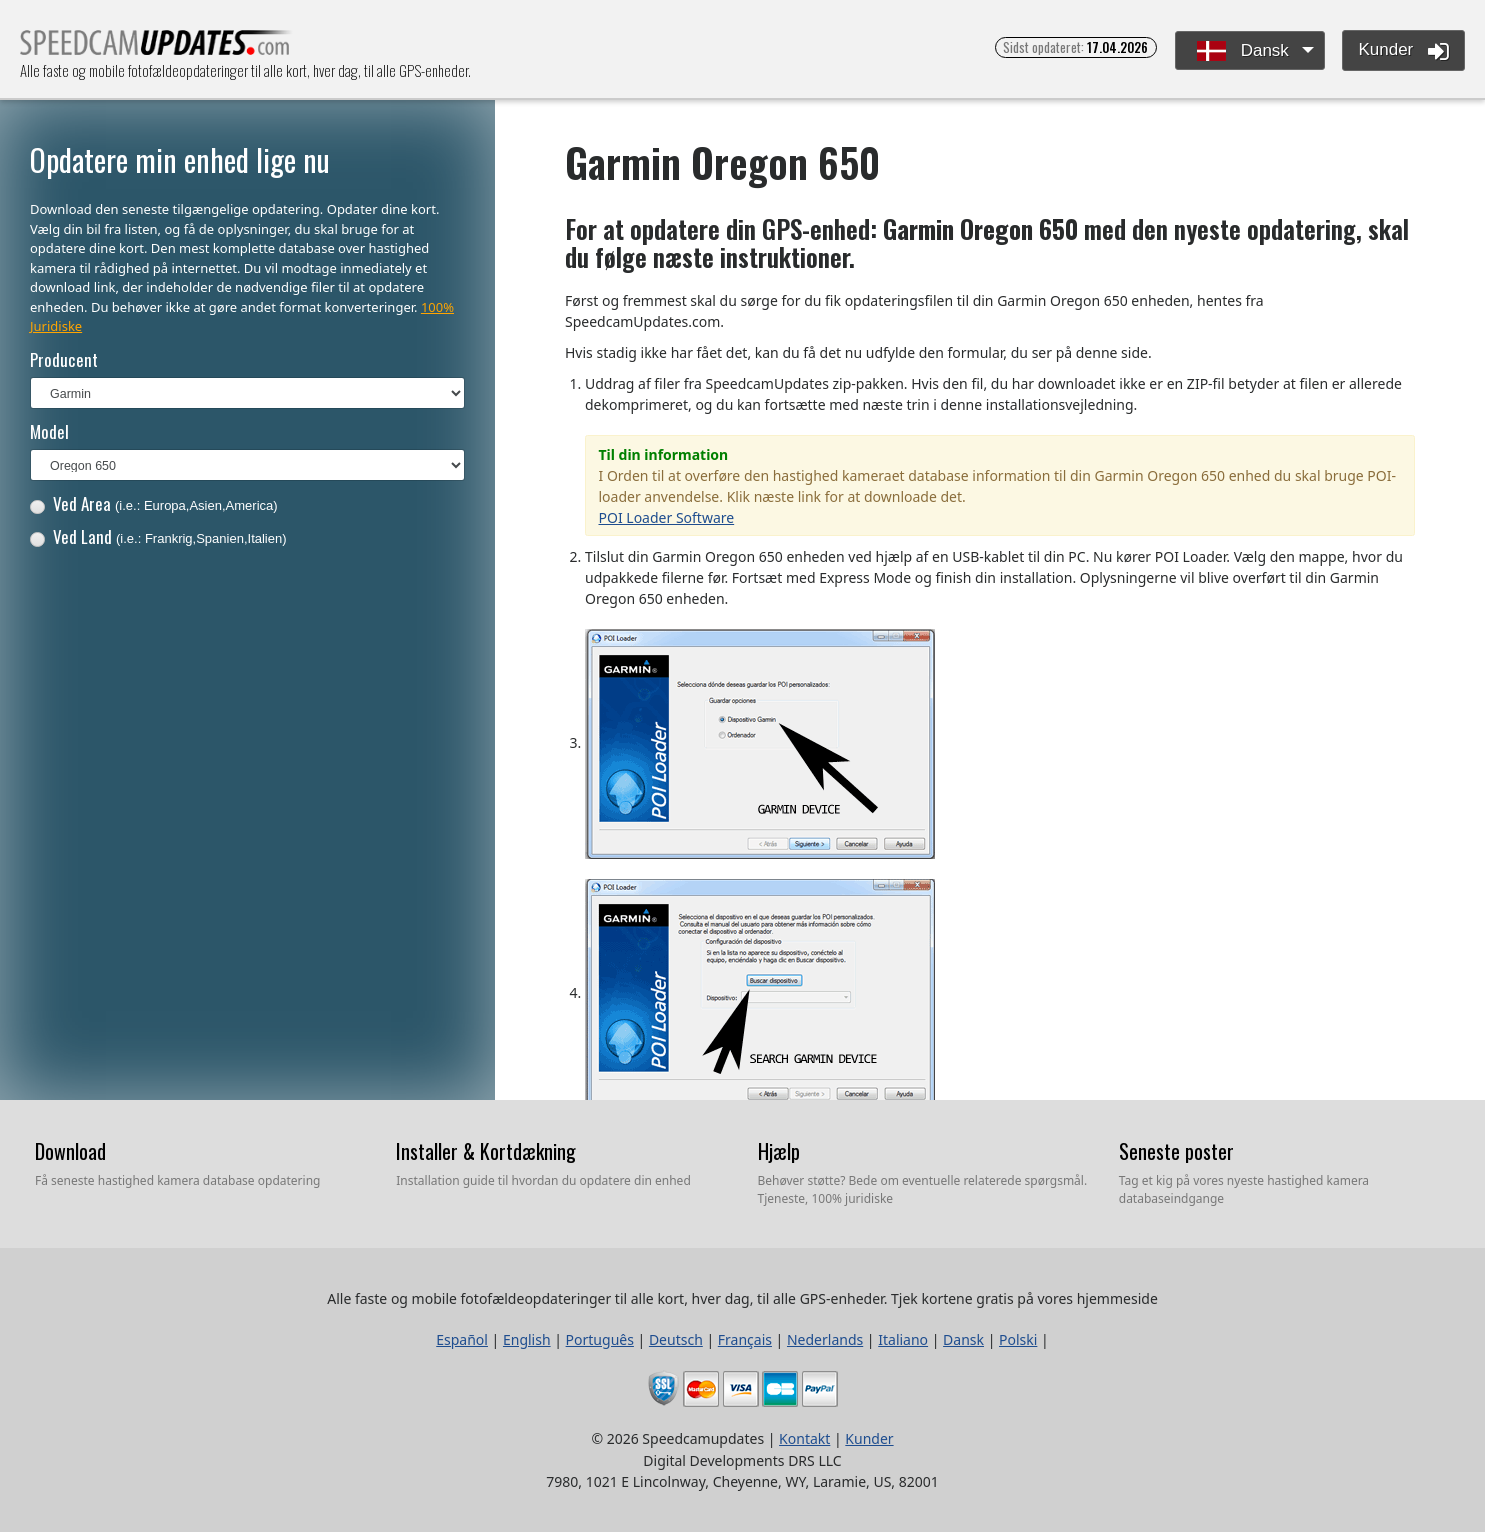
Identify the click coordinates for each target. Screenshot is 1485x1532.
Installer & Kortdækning (486, 1151)
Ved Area (154, 503)
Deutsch (676, 1339)
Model (49, 431)
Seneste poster (1176, 1151)
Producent (64, 359)
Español (462, 1339)
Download (70, 1151)
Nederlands (825, 1339)
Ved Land (158, 536)
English (527, 1339)
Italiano (903, 1339)
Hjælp (779, 1151)
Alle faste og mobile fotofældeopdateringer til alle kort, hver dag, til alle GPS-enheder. (156, 48)
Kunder (1403, 51)
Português (600, 1339)
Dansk (1243, 51)
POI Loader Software (667, 517)
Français (745, 1339)
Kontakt (804, 1438)
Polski (1018, 1339)
